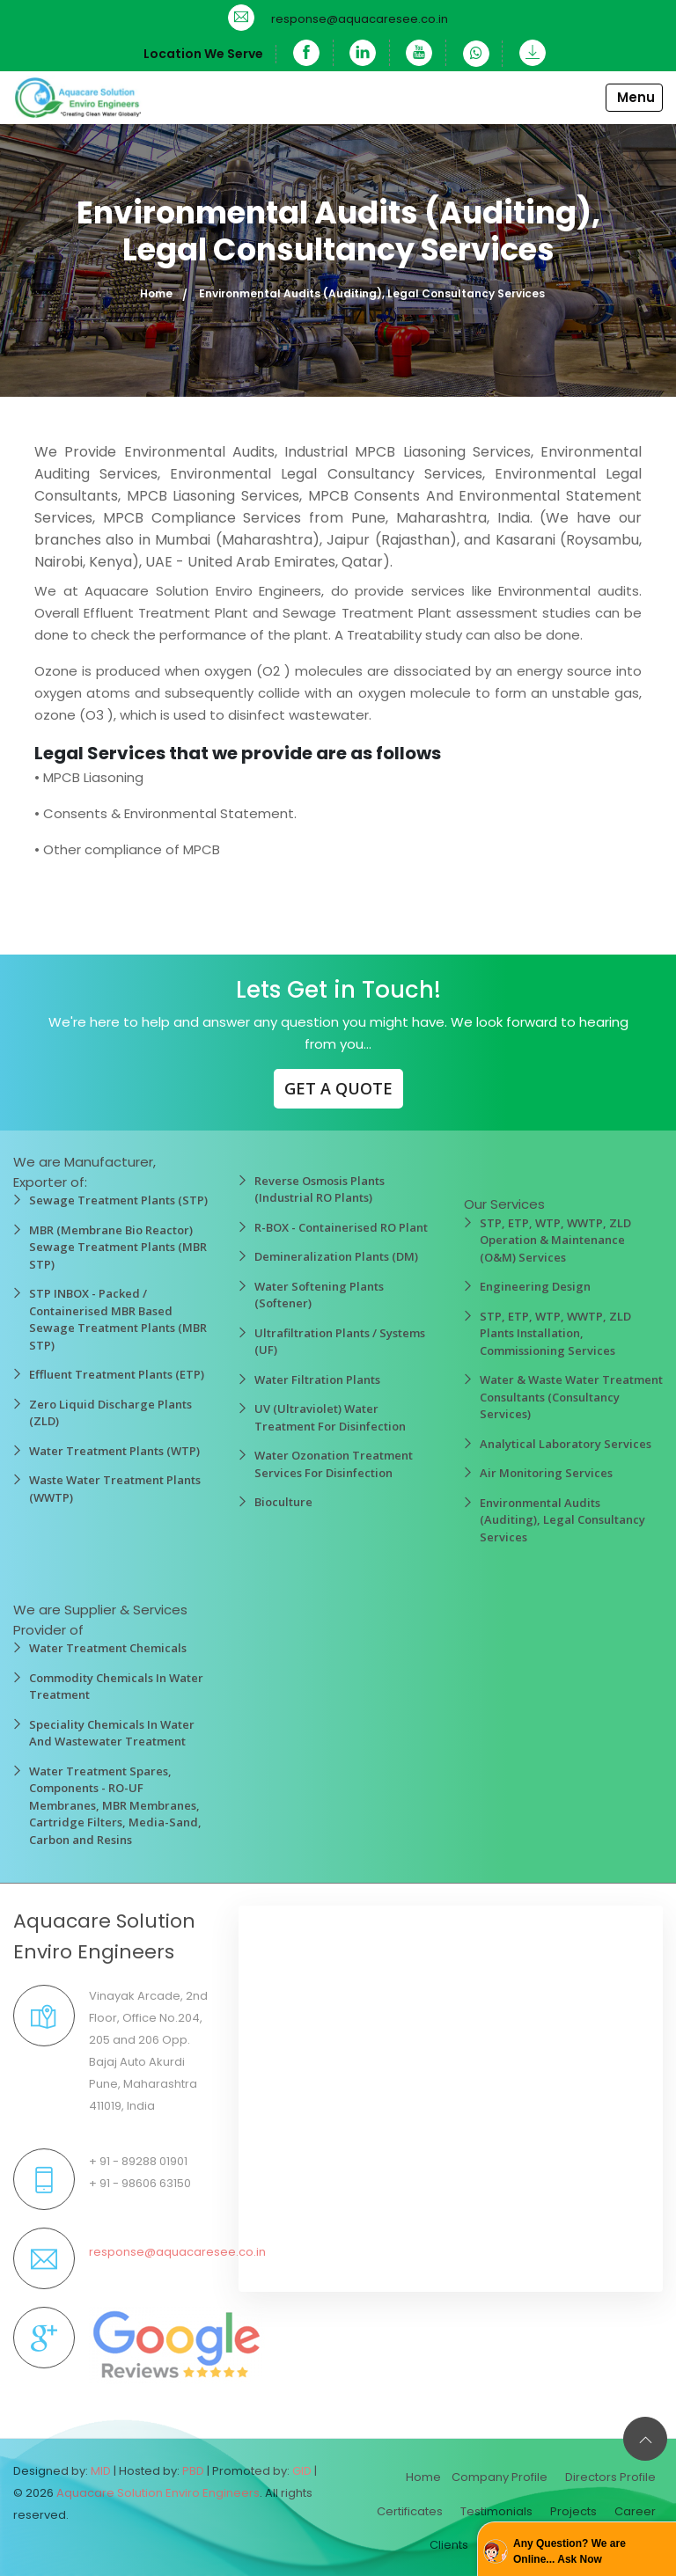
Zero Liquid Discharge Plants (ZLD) (110, 1413)
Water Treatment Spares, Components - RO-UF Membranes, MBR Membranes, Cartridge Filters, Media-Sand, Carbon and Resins (115, 1805)
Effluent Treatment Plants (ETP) (116, 1374)
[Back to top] (645, 2439)
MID (101, 2471)
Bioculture (283, 1502)
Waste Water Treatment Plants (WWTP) (115, 1488)
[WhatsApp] (477, 53)
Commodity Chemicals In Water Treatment (116, 1686)
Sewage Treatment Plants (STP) (118, 1200)
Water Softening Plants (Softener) (319, 1295)
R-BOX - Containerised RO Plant (341, 1227)
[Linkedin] (363, 53)
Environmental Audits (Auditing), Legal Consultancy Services (562, 1520)
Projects (573, 2511)
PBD (193, 2471)
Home (156, 293)
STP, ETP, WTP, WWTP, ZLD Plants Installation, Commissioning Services (555, 1333)
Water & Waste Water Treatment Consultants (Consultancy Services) (571, 1397)
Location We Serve (201, 53)
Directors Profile (610, 2477)
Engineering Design (535, 1286)
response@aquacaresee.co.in (359, 19)
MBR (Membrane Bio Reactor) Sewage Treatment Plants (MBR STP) (118, 1247)
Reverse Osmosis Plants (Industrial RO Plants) (319, 1189)
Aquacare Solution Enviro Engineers (158, 2493)
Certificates (410, 2511)
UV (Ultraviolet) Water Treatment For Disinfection (330, 1417)
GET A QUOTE (338, 1088)
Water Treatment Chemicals (108, 1648)
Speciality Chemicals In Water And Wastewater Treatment (112, 1733)
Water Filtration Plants (317, 1379)
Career (635, 2511)
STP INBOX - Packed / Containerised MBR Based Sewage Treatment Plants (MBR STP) (118, 1319)
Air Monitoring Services (546, 1473)
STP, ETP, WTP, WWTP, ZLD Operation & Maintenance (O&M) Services (555, 1240)
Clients (449, 2544)
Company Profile (499, 2477)
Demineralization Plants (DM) (336, 1256)
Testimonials (496, 2511)
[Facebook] (306, 53)
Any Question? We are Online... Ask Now (569, 2551)
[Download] (527, 53)
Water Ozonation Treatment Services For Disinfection (333, 1464)
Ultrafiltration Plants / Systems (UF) (339, 1341)
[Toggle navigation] (635, 98)
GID (302, 2471)
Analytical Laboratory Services (565, 1444)
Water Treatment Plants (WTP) (114, 1451)
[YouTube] (420, 53)
